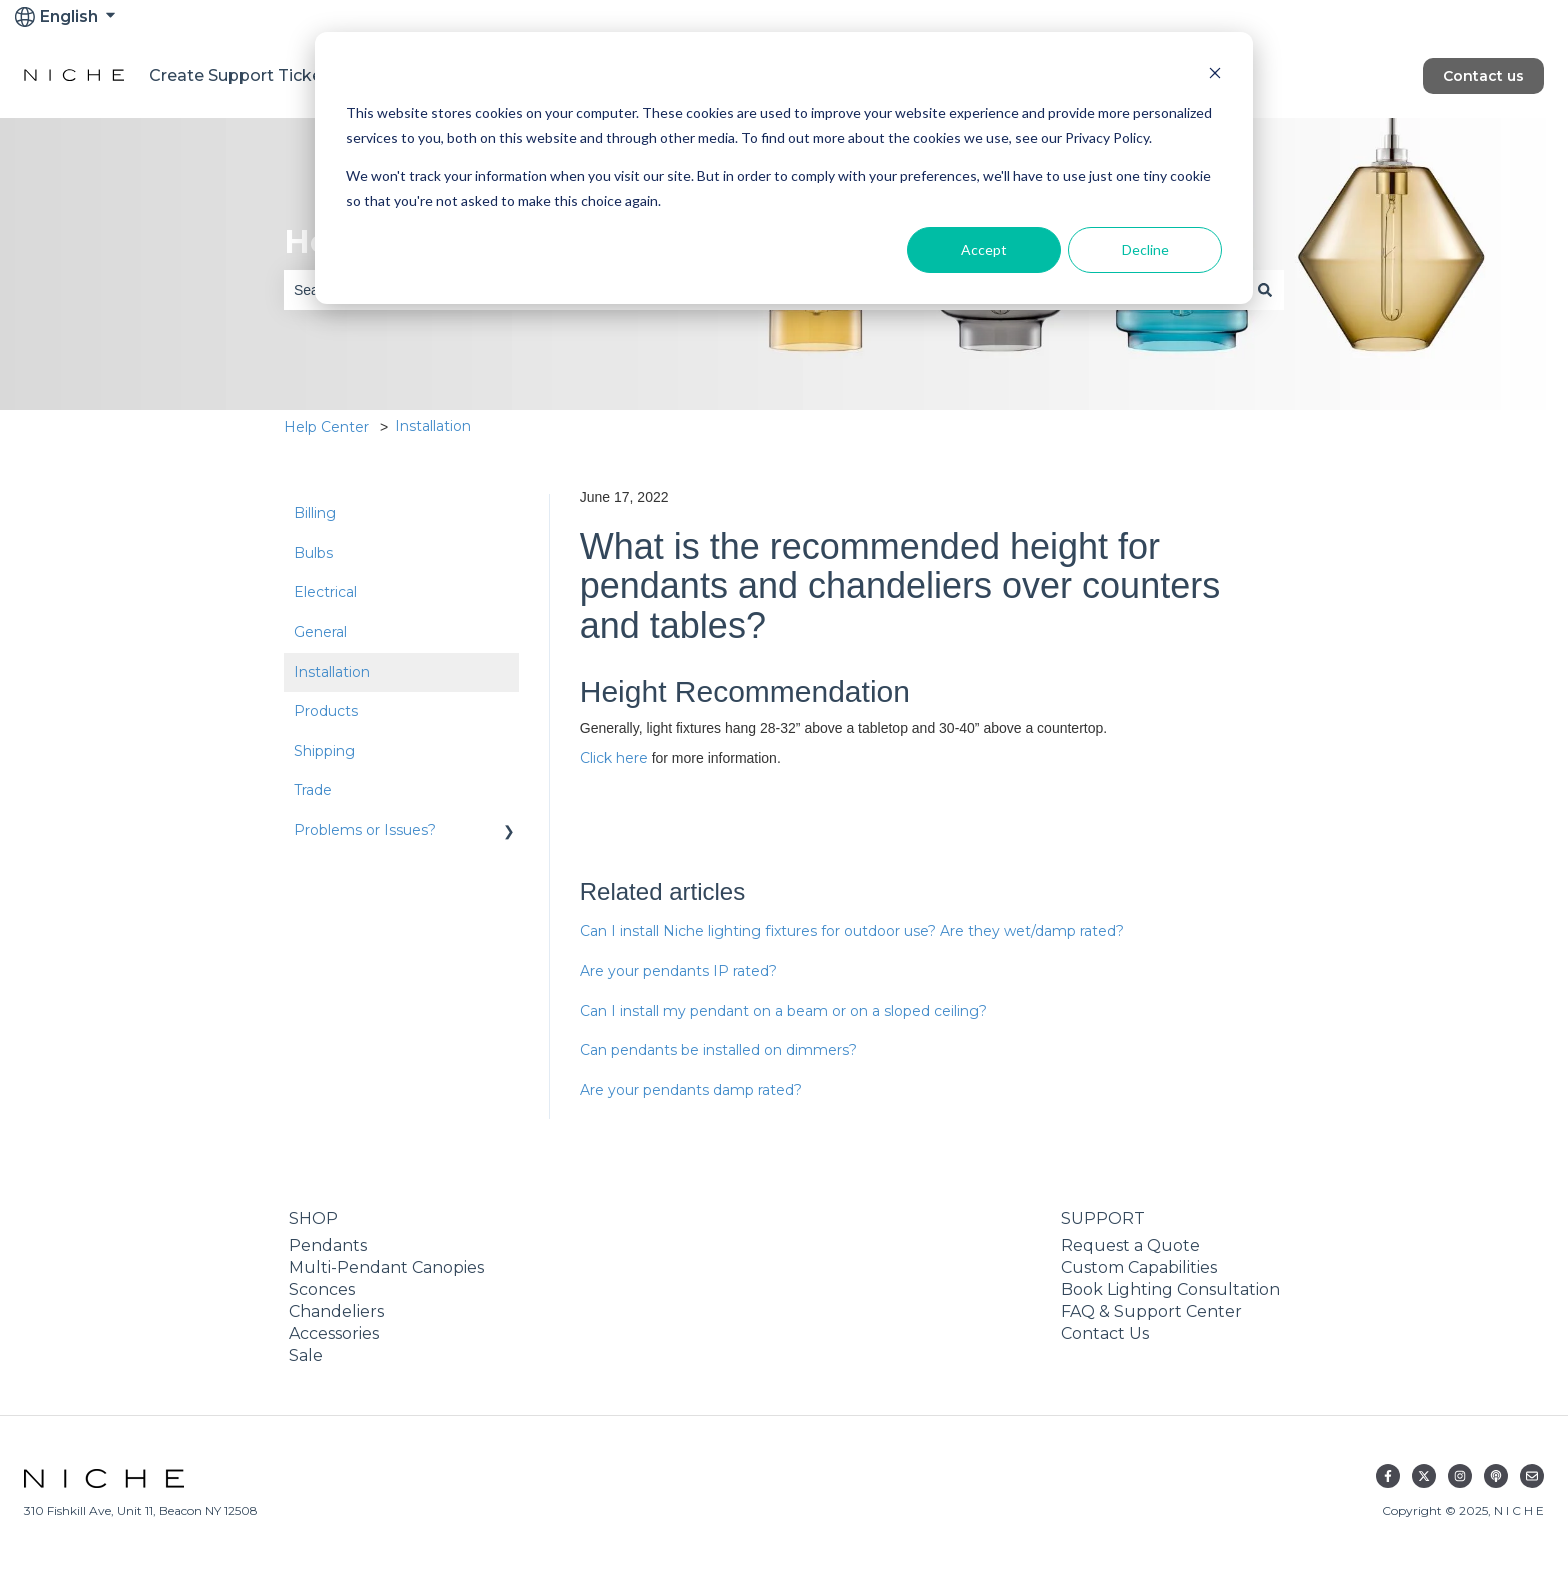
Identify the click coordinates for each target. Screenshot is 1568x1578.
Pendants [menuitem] (328, 1245)
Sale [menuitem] (306, 1355)
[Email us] (1532, 1476)
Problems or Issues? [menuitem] (365, 830)
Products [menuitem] (326, 711)
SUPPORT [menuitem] (1103, 1218)
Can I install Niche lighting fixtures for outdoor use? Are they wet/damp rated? (852, 931)
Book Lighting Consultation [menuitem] (1170, 1289)
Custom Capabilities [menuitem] (1139, 1267)
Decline (1145, 249)
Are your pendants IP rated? (678, 971)
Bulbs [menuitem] (313, 553)
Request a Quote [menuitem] (1130, 1245)
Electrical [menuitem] (325, 592)
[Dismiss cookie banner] (1215, 75)
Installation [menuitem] (332, 672)
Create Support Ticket (239, 75)
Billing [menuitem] (315, 513)
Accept (984, 249)
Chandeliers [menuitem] (336, 1311)
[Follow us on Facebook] (1388, 1476)
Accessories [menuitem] (334, 1333)
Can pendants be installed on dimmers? (718, 1050)
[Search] (1265, 290)
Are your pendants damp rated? (691, 1090)
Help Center (326, 427)
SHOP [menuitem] (313, 1218)
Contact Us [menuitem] (1105, 1333)
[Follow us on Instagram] (1460, 1476)
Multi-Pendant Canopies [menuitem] (386, 1267)
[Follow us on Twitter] (1424, 1476)
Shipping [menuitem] (324, 751)
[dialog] (784, 168)
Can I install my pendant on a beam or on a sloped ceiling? (783, 1011)
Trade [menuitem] (313, 790)
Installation (433, 426)
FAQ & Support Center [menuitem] (1151, 1311)
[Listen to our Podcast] (1496, 1476)
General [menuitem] (320, 632)
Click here (614, 758)
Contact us (1483, 76)
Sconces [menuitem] (322, 1289)
